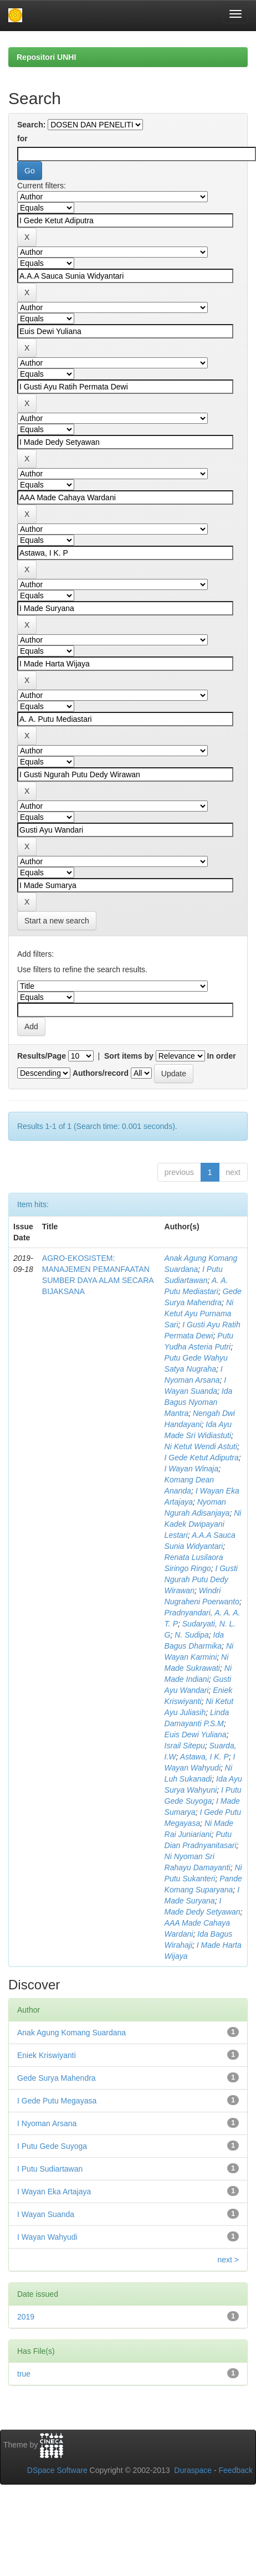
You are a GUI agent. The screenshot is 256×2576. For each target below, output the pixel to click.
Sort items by (128, 1055)
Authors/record (101, 1073)
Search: (31, 124)
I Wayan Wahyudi (47, 2237)
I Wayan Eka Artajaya (54, 2191)
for (22, 138)
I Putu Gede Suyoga (52, 2146)
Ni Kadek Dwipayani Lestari (203, 1524)
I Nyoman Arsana (46, 2123)
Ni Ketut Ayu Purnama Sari (199, 1313)
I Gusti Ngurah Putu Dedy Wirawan (201, 1579)
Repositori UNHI (46, 57)
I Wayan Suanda (45, 2214)
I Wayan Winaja (192, 1468)
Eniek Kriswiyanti (46, 2055)
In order (221, 1055)
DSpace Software (57, 2470)
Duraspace (193, 2470)
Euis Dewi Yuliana (196, 1734)
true (23, 2373)
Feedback (236, 2470)
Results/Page (41, 1055)
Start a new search (56, 920)
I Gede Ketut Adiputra (202, 1457)
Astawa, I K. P (204, 1756)
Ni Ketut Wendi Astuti (201, 1446)
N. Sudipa (191, 1634)
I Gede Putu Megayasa (56, 2100)
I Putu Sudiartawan (50, 2168)
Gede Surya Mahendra (56, 2078)
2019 (25, 2316)
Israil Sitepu (185, 1745)
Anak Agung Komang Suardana (71, 2032)
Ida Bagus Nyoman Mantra (199, 1402)
